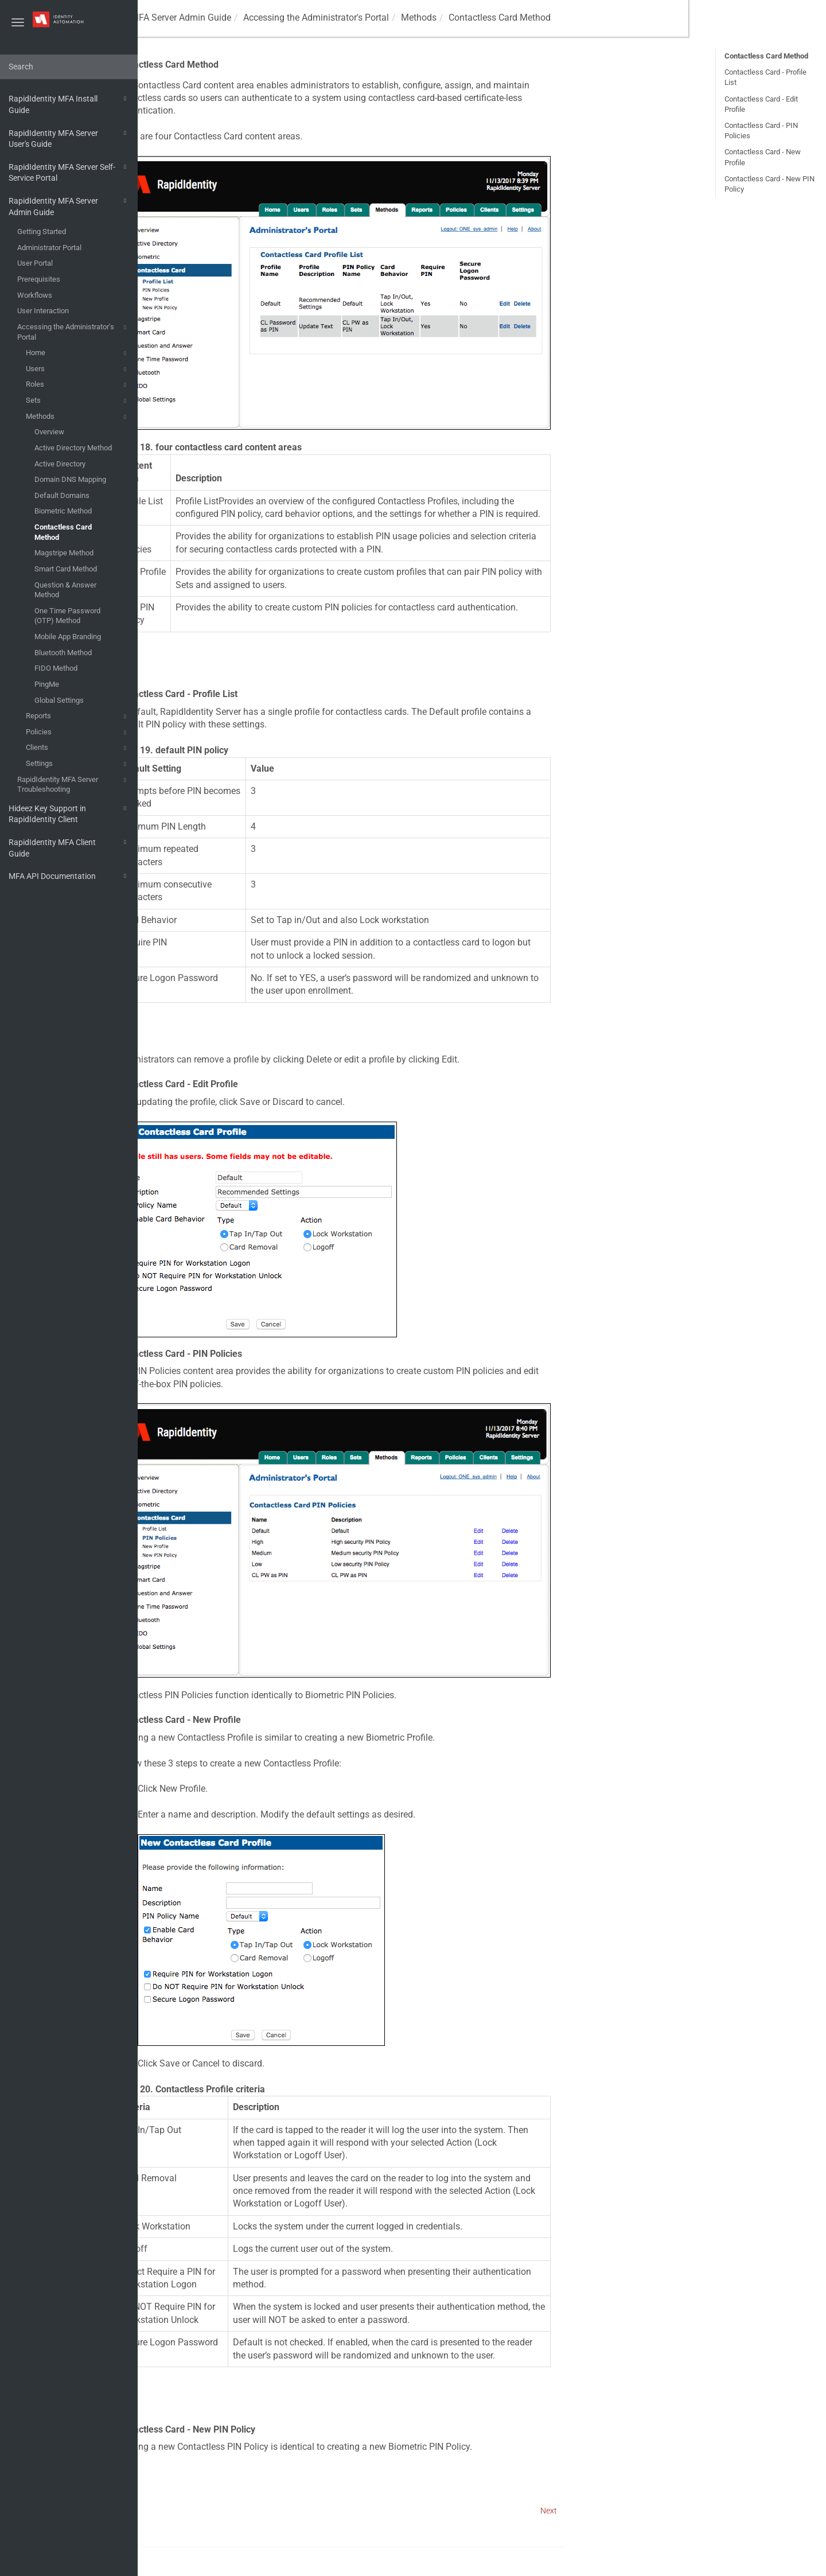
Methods (78, 417)
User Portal (35, 263)
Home (78, 353)
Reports (78, 716)
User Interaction (43, 310)
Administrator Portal (49, 247)
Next (686, 2510)
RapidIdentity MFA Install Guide (69, 103)
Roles (78, 385)
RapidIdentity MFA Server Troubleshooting (73, 784)
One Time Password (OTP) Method (67, 615)
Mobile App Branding (67, 636)
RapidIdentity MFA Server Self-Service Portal (69, 172)
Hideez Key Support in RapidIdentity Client (69, 813)
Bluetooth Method (63, 652)
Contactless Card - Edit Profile (761, 104)
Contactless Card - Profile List (765, 77)
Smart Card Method (65, 569)
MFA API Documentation (69, 876)
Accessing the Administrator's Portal (73, 331)
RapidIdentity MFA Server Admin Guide (69, 205)
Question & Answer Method (65, 590)
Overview (49, 431)
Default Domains (61, 495)
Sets (78, 401)
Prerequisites (38, 279)
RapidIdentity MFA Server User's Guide (69, 138)
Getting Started (41, 231)
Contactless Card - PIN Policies (761, 130)
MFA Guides (176, 17)
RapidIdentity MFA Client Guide (69, 847)
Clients (78, 748)
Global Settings (59, 700)
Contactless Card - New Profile (762, 156)
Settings (78, 764)
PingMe (46, 684)
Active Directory (59, 464)
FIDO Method (55, 668)
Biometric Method (63, 511)
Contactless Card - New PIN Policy (769, 183)
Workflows (34, 295)
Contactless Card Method (63, 532)
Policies (78, 732)
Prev (168, 2510)
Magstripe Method (63, 552)
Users (78, 369)
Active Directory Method (73, 447)
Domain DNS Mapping (70, 479)
